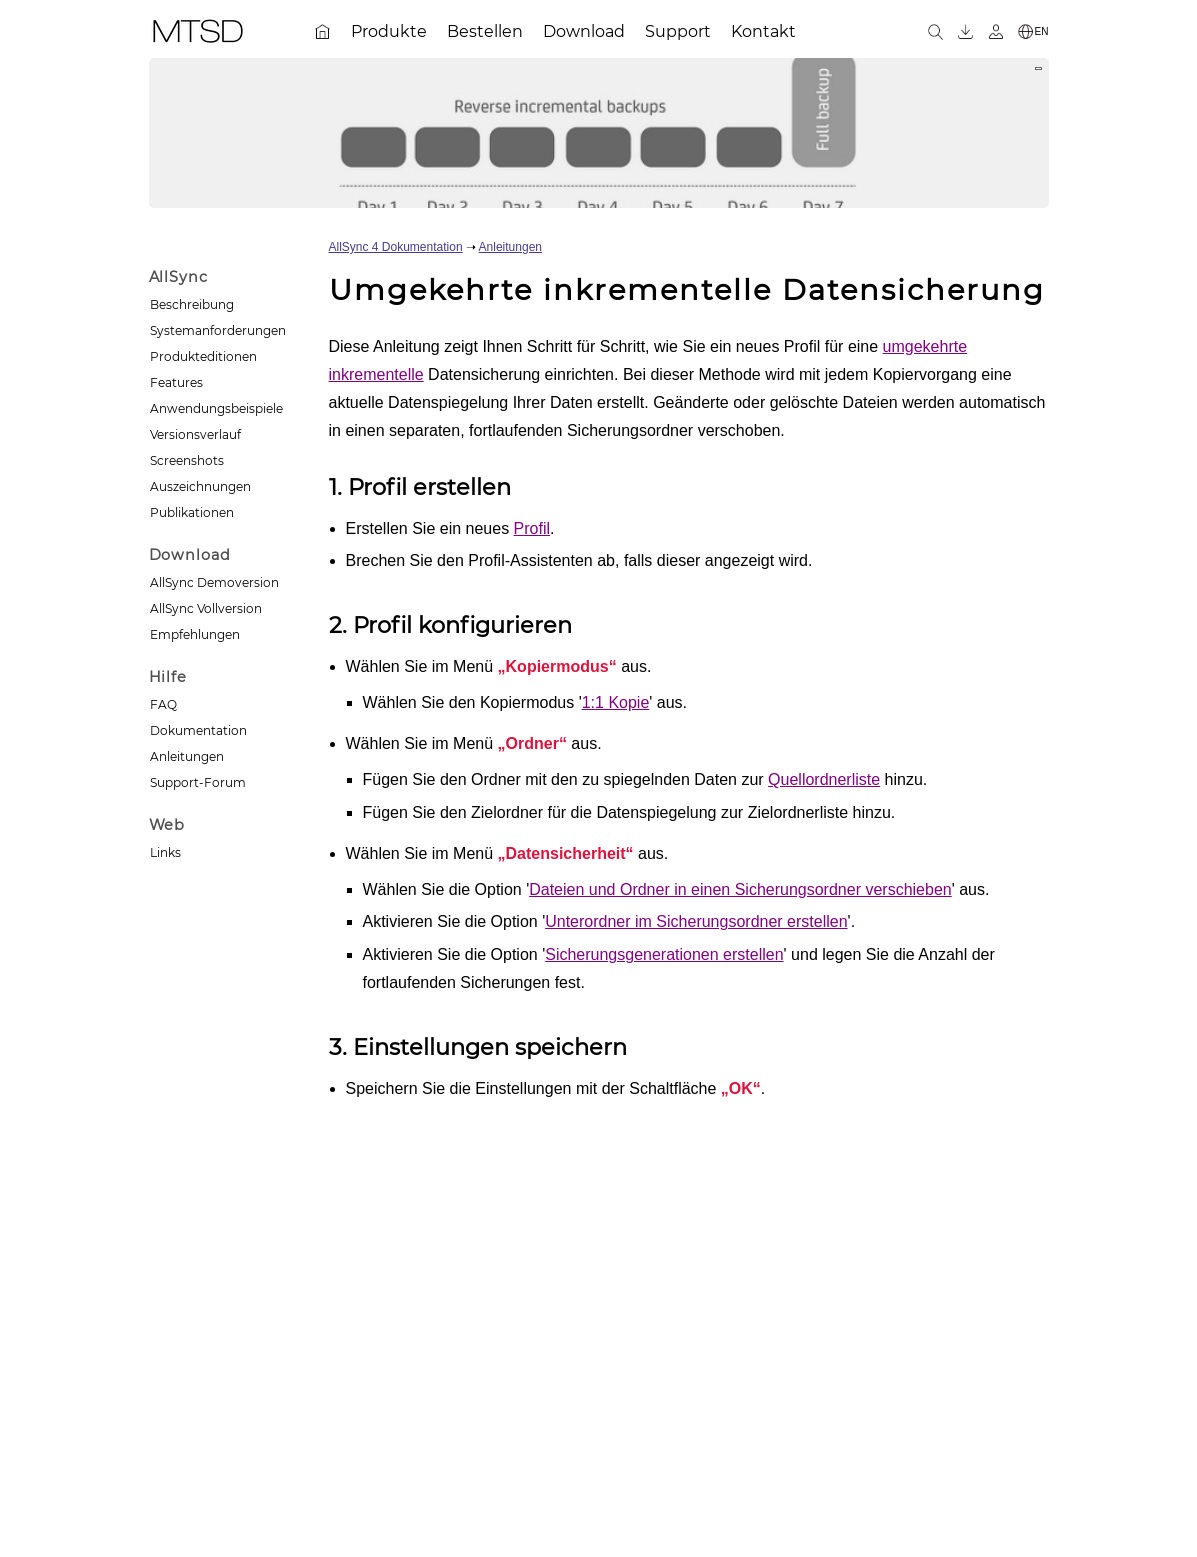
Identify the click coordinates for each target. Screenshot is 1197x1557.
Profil (532, 528)
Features (176, 382)
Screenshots (187, 460)
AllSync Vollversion (206, 608)
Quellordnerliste (824, 779)
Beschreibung (192, 304)
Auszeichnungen (200, 486)
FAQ (163, 704)
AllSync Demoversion (214, 582)
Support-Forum (198, 782)
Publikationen (192, 512)
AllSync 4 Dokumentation (396, 247)
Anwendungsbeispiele (216, 408)
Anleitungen (187, 756)
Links (165, 852)
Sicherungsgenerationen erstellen (664, 954)
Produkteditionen (203, 356)
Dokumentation (198, 730)
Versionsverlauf (195, 434)
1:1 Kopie (616, 702)
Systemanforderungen (218, 330)
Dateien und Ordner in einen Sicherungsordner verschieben (740, 889)
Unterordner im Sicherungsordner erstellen (696, 921)
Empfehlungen (195, 634)
